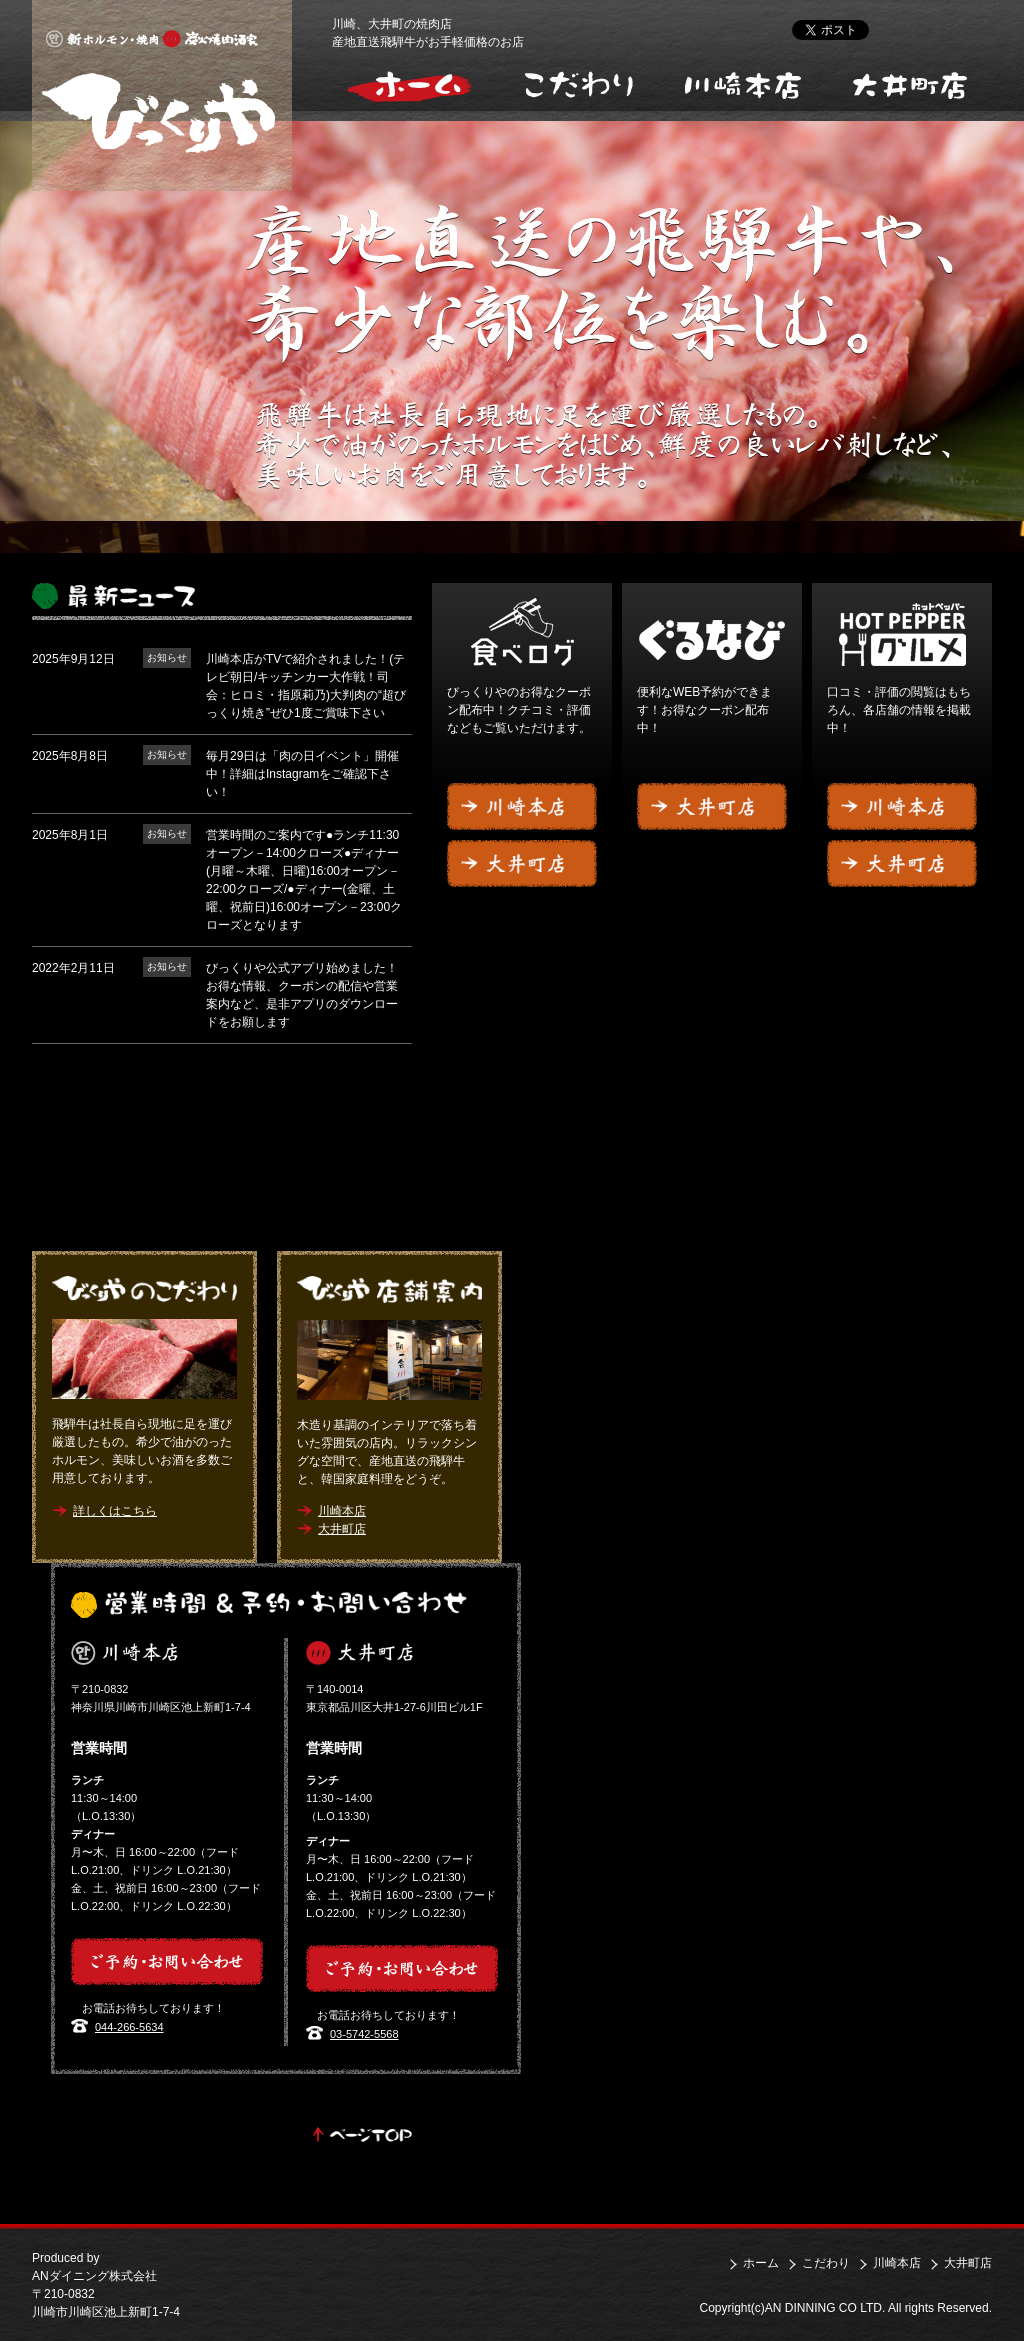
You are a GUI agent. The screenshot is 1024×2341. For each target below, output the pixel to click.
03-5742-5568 (364, 2034)
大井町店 (909, 83)
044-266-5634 (129, 2027)
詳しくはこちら (115, 1511)
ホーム (761, 2263)
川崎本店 (744, 83)
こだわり (579, 83)
